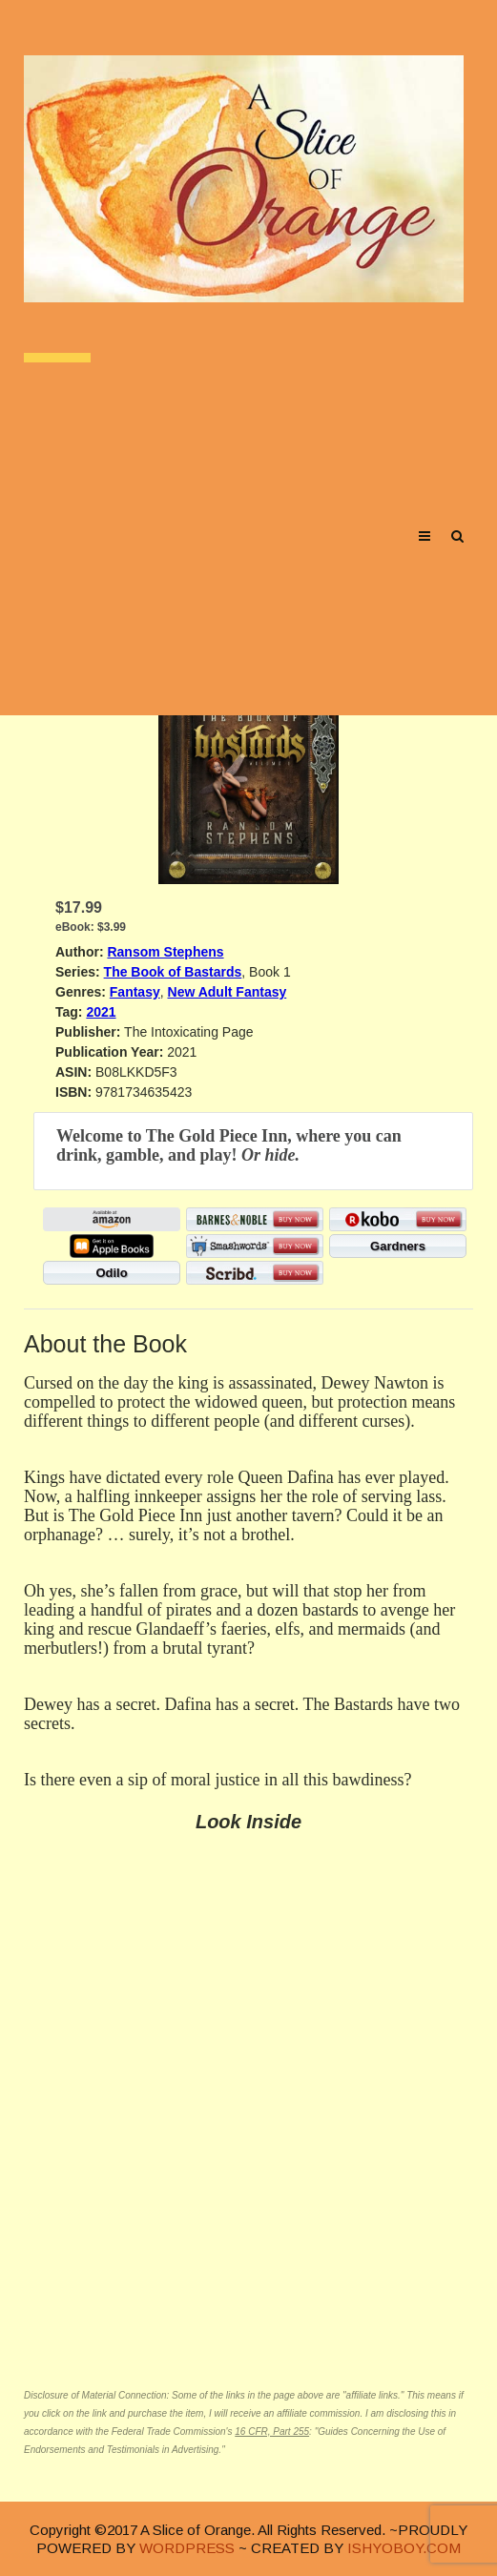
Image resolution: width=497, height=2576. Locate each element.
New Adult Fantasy (227, 991)
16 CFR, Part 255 (272, 2431)
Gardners (397, 1246)
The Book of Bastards (173, 971)
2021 (100, 1012)
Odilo (111, 1273)
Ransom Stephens (165, 951)
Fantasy (135, 991)
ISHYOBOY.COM (404, 2548)
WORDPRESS (187, 2548)
